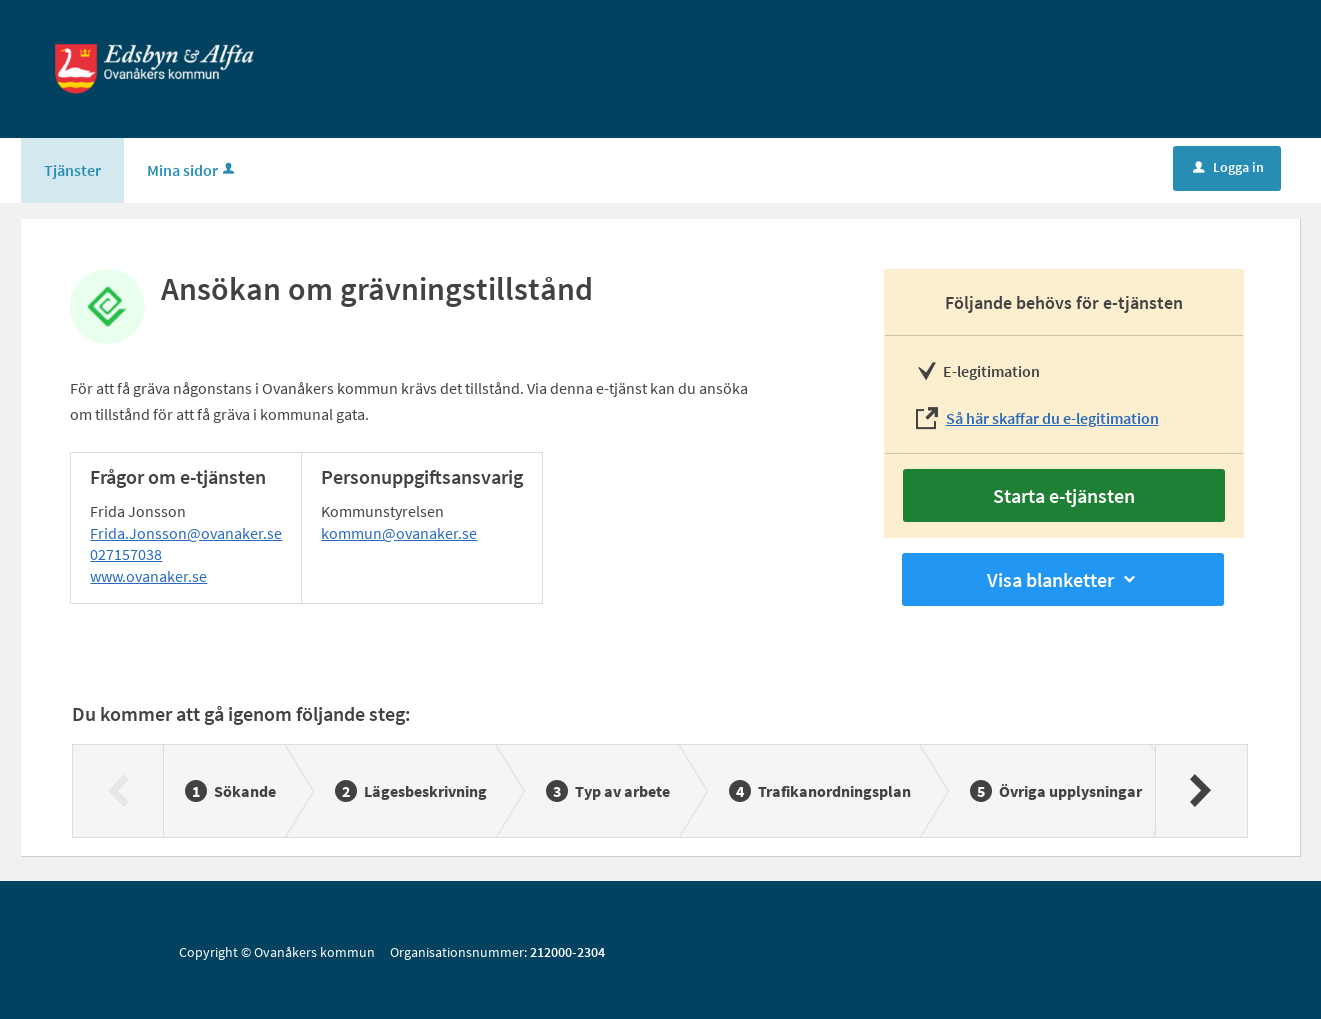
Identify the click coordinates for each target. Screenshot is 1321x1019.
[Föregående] (118, 791)
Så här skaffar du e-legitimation (1052, 418)
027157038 (126, 554)
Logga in (1228, 167)
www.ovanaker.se (148, 576)
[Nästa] (1200, 791)
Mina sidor (192, 170)
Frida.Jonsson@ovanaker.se (186, 533)
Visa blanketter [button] (1063, 579)
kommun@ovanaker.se (399, 533)
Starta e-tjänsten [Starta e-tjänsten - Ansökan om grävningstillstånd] (1064, 495)
